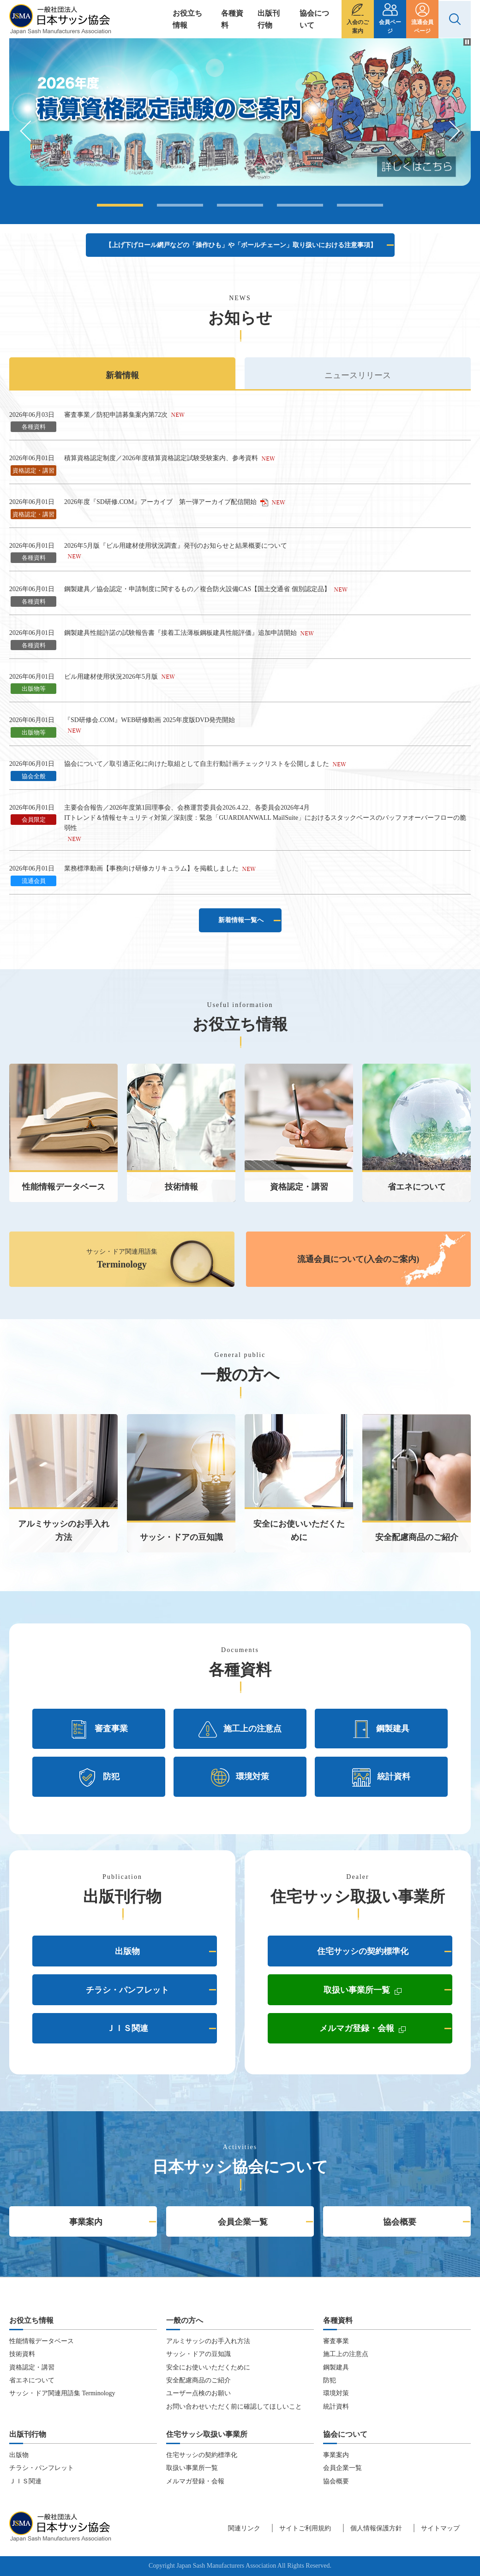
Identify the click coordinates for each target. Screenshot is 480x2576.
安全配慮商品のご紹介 (198, 2380)
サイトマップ (440, 2528)
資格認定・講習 (31, 2367)
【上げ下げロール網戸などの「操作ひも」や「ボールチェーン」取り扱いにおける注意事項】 (241, 245)
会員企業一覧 (243, 2222)
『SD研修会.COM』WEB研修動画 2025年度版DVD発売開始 (149, 720)
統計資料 (381, 1777)
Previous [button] (30, 131)
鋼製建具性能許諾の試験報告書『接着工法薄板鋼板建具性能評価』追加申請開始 (180, 632)
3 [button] (240, 205)
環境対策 (240, 1777)
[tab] (122, 373)
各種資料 (232, 19)
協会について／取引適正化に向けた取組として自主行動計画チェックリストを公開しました (196, 763)
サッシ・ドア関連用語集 (121, 1258)
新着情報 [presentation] (122, 375)
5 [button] (360, 205)
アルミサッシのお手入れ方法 (208, 2341)
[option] (240, 112)
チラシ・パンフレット (127, 1990)
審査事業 (99, 1729)
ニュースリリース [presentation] (357, 375)
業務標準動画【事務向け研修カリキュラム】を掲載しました (151, 868)
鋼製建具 (381, 1729)
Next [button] (450, 131)
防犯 (99, 1777)
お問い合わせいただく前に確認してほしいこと (234, 2406)
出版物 (127, 1951)
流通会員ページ (422, 26)
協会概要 (399, 2222)
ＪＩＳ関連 (127, 2028)
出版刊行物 (269, 19)
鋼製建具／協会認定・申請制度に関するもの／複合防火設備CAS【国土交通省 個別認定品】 (197, 589)
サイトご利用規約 (305, 2528)
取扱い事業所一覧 (388, 1991)
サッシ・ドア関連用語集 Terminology (62, 2393)
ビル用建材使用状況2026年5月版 (111, 676)
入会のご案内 (358, 26)
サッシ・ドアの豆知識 (198, 2354)
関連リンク (244, 2528)
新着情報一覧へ (241, 920)
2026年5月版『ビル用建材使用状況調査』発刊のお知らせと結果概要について (175, 545)
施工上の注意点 (240, 1729)
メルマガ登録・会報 (385, 2030)
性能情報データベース (41, 2341)
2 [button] (180, 205)
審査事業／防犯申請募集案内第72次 (116, 414)
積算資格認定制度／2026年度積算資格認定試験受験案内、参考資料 (161, 458)
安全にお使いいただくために (208, 2367)
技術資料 (22, 2354)
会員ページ (390, 26)
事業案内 (85, 2222)
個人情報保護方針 (376, 2528)
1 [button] (120, 205)
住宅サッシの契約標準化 (362, 1951)
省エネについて (31, 2380)
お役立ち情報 (187, 19)
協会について (314, 19)
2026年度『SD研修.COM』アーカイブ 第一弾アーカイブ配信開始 (166, 501)
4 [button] (300, 205)
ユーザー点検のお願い (198, 2393)
